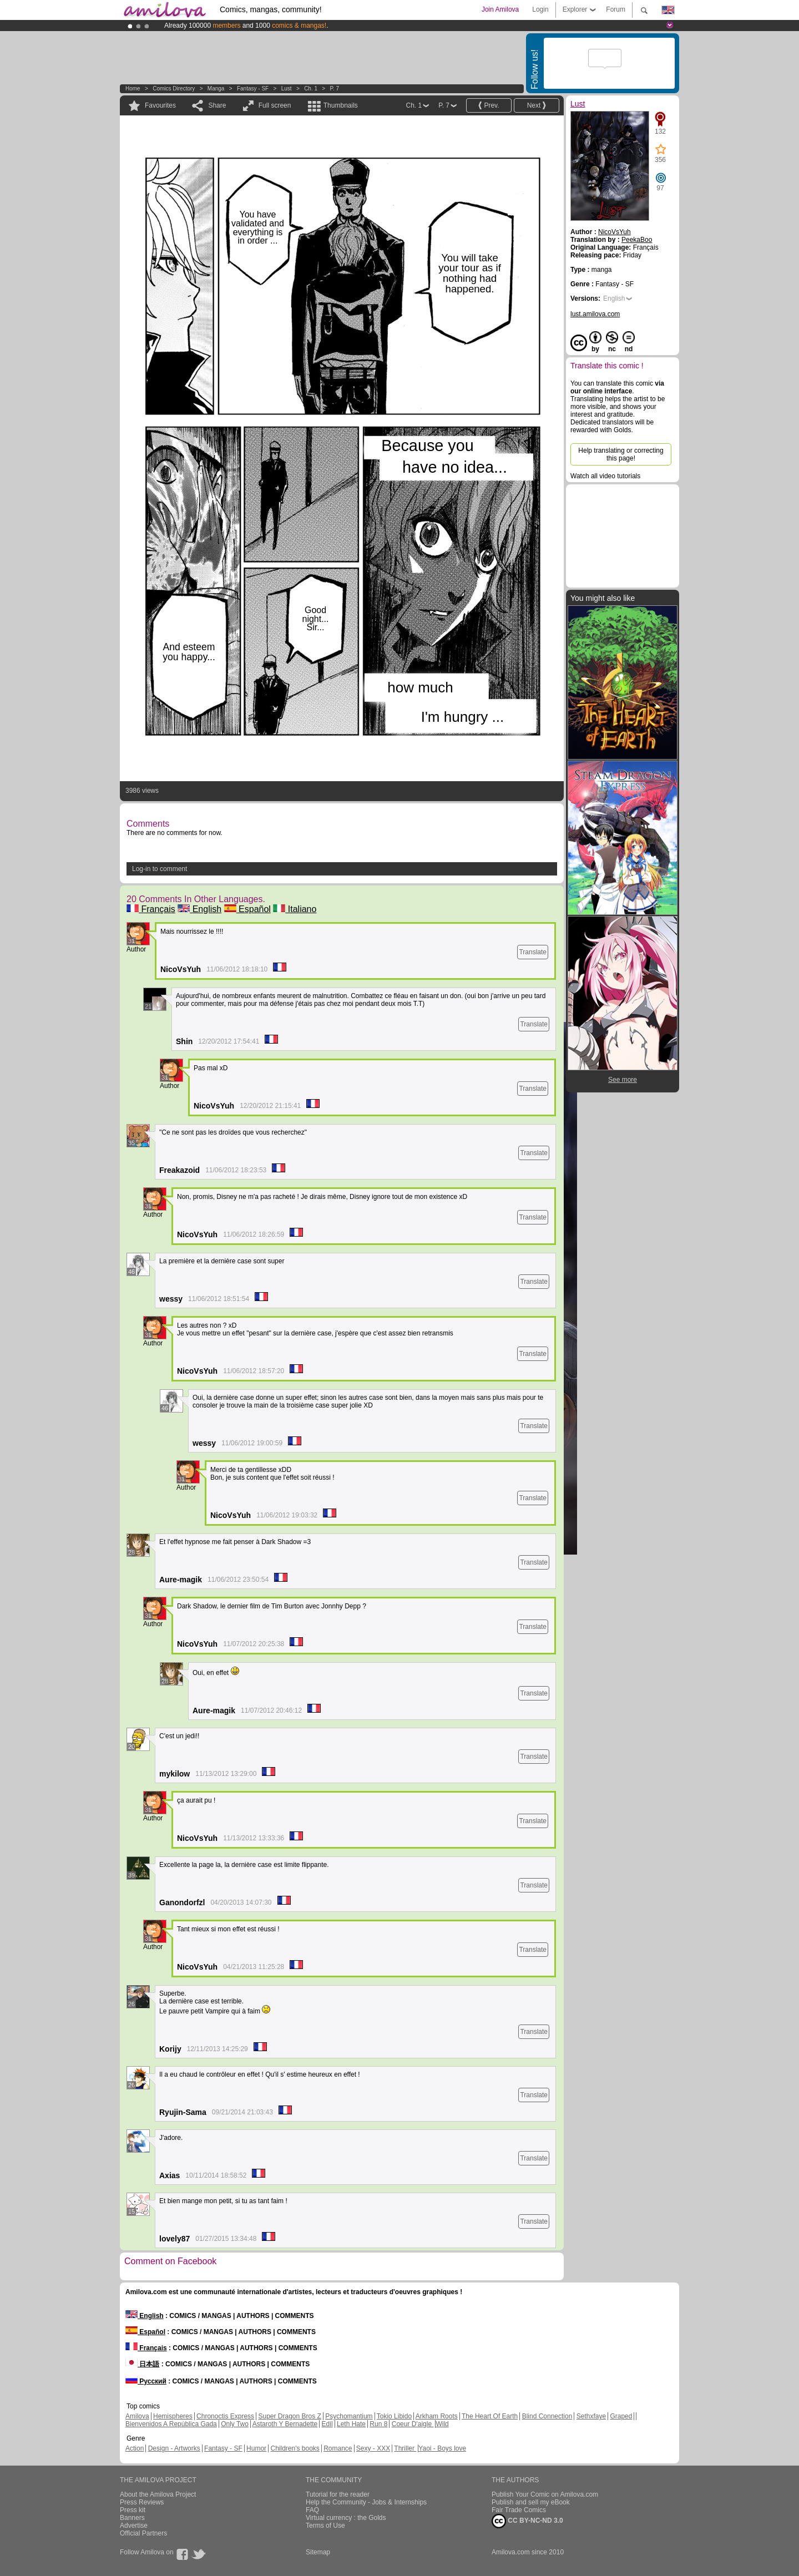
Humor (256, 2448)
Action (134, 2448)
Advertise (134, 2525)
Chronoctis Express (225, 2416)
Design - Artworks (174, 2448)
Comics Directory (174, 88)
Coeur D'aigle (413, 2424)
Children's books (294, 2448)
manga (216, 88)
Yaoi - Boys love (442, 2448)
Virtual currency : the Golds (346, 2518)
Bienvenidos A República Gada (171, 2424)
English (199, 909)
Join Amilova (500, 9)
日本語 (142, 2364)
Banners (132, 2518)
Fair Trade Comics (519, 2510)
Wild (442, 2424)
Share (217, 105)
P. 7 (335, 88)
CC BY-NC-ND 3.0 (527, 2521)
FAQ (312, 2510)
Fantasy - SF (253, 88)
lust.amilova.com (595, 314)
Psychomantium (348, 2416)
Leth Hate (351, 2424)
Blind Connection (547, 2416)
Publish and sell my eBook (531, 2502)
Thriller (405, 2448)
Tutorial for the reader (338, 2494)
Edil (327, 2424)
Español (247, 909)
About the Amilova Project (158, 2494)
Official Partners (143, 2533)
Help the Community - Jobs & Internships (366, 2502)
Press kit (132, 2510)
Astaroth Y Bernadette (285, 2424)
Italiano (294, 909)
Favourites (160, 105)
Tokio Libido (394, 2416)
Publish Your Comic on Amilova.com (545, 2494)
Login (540, 9)
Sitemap (318, 2552)
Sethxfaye (591, 2416)
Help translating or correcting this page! (620, 454)
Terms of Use (325, 2525)
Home (132, 88)
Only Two (235, 2424)
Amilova (137, 2416)
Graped (621, 2416)
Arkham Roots (437, 2416)
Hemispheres (173, 2416)
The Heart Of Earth (490, 2416)
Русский (145, 2381)
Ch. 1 (310, 88)
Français (151, 909)
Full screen (275, 105)
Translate (533, 952)
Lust (286, 88)
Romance (337, 2448)
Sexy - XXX (373, 2448)
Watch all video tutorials (605, 476)
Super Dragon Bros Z (289, 2416)
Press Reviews (142, 2502)
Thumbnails (340, 105)
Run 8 (378, 2424)
